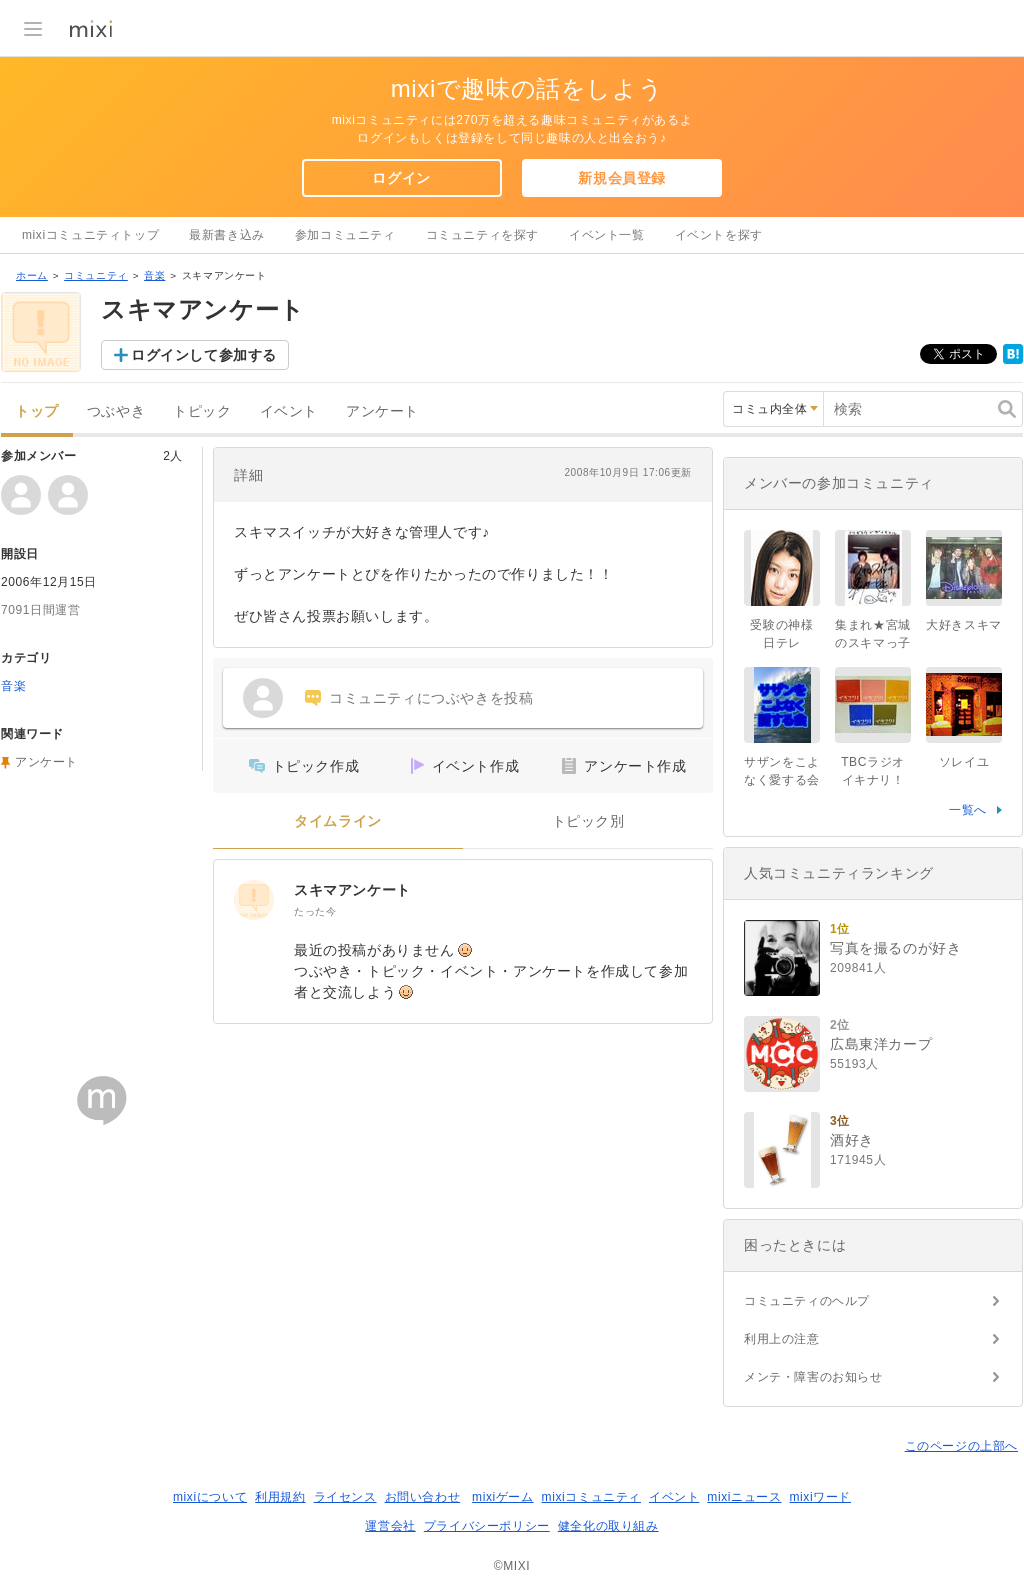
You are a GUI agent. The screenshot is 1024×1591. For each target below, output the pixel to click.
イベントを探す (719, 235)
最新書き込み (227, 235)
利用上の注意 (782, 1339)
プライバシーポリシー (487, 1526)
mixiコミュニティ (591, 1497)
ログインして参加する (204, 355)
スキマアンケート (352, 890)
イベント (289, 411)
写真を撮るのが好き (895, 948)
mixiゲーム (503, 1497)
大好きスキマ (964, 625)
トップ (37, 411)
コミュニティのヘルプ (807, 1301)
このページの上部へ (961, 1446)
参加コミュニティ (345, 235)
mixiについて (210, 1497)
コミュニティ (96, 275)
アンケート (382, 411)
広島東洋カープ (881, 1044)
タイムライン (338, 821)
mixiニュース (744, 1497)
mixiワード (820, 1497)
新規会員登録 (622, 178)
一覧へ (968, 810)
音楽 (154, 275)
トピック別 (588, 821)
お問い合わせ (423, 1497)
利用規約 (280, 1497)
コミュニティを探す (482, 235)
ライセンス (345, 1497)
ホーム (32, 275)
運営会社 (390, 1526)
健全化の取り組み (608, 1526)
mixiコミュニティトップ (90, 235)
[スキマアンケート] (254, 900)
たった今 (315, 911)
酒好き (852, 1140)
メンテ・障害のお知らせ (813, 1377)
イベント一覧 (607, 235)
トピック (202, 411)
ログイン (401, 178)
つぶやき (116, 411)
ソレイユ (964, 762)
